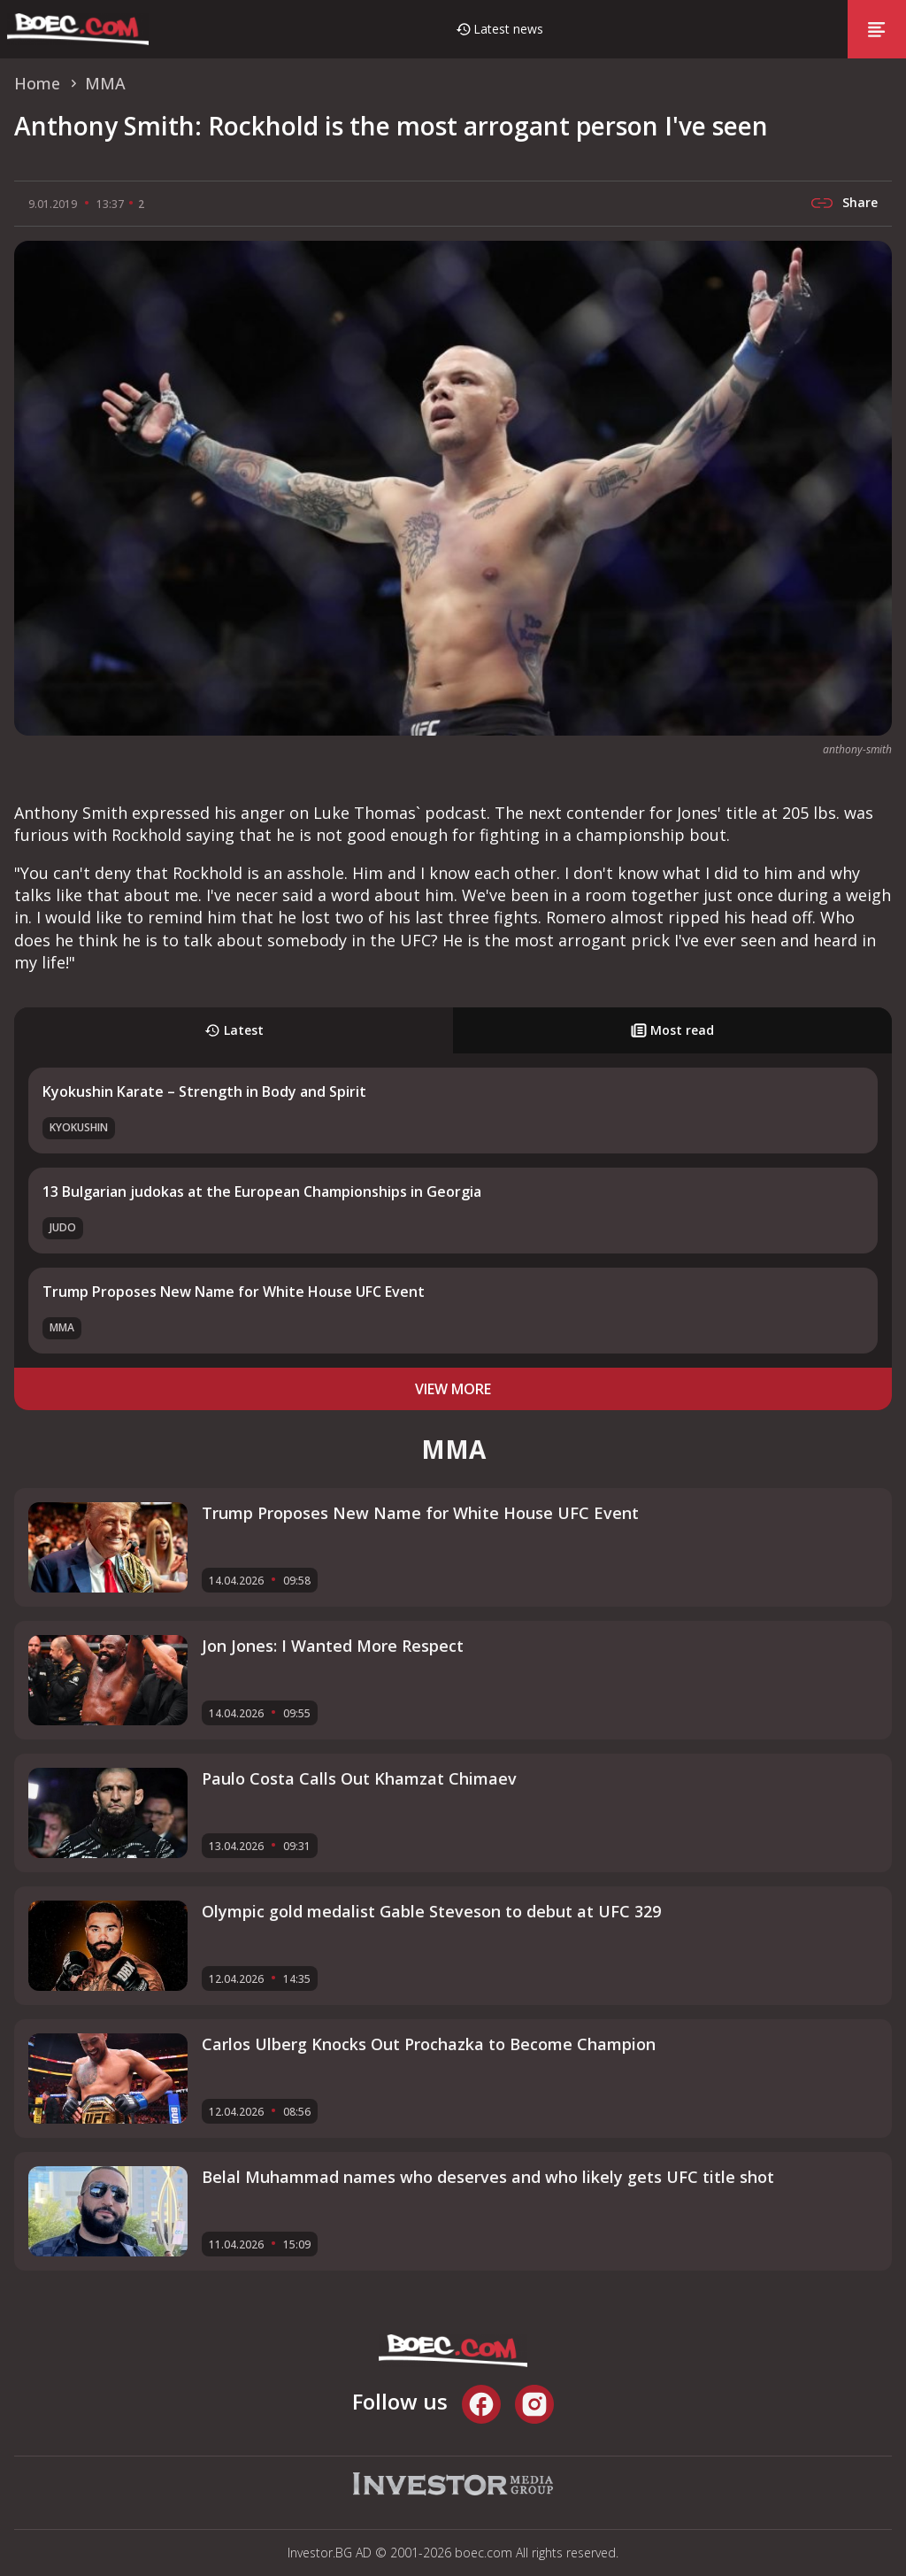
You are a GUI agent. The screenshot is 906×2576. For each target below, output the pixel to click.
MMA (62, 1327)
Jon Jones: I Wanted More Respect (333, 1645)
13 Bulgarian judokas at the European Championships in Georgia (261, 1191)
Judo (63, 1227)
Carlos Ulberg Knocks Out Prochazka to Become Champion (429, 2044)
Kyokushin (79, 1127)
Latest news (508, 28)
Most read (672, 1030)
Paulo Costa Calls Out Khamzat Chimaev (359, 1778)
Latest (234, 1030)
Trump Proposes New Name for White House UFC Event (233, 1291)
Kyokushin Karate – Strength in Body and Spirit (204, 1091)
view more (453, 1389)
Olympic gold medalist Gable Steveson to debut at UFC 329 (431, 1911)
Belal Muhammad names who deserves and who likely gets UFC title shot (488, 2176)
